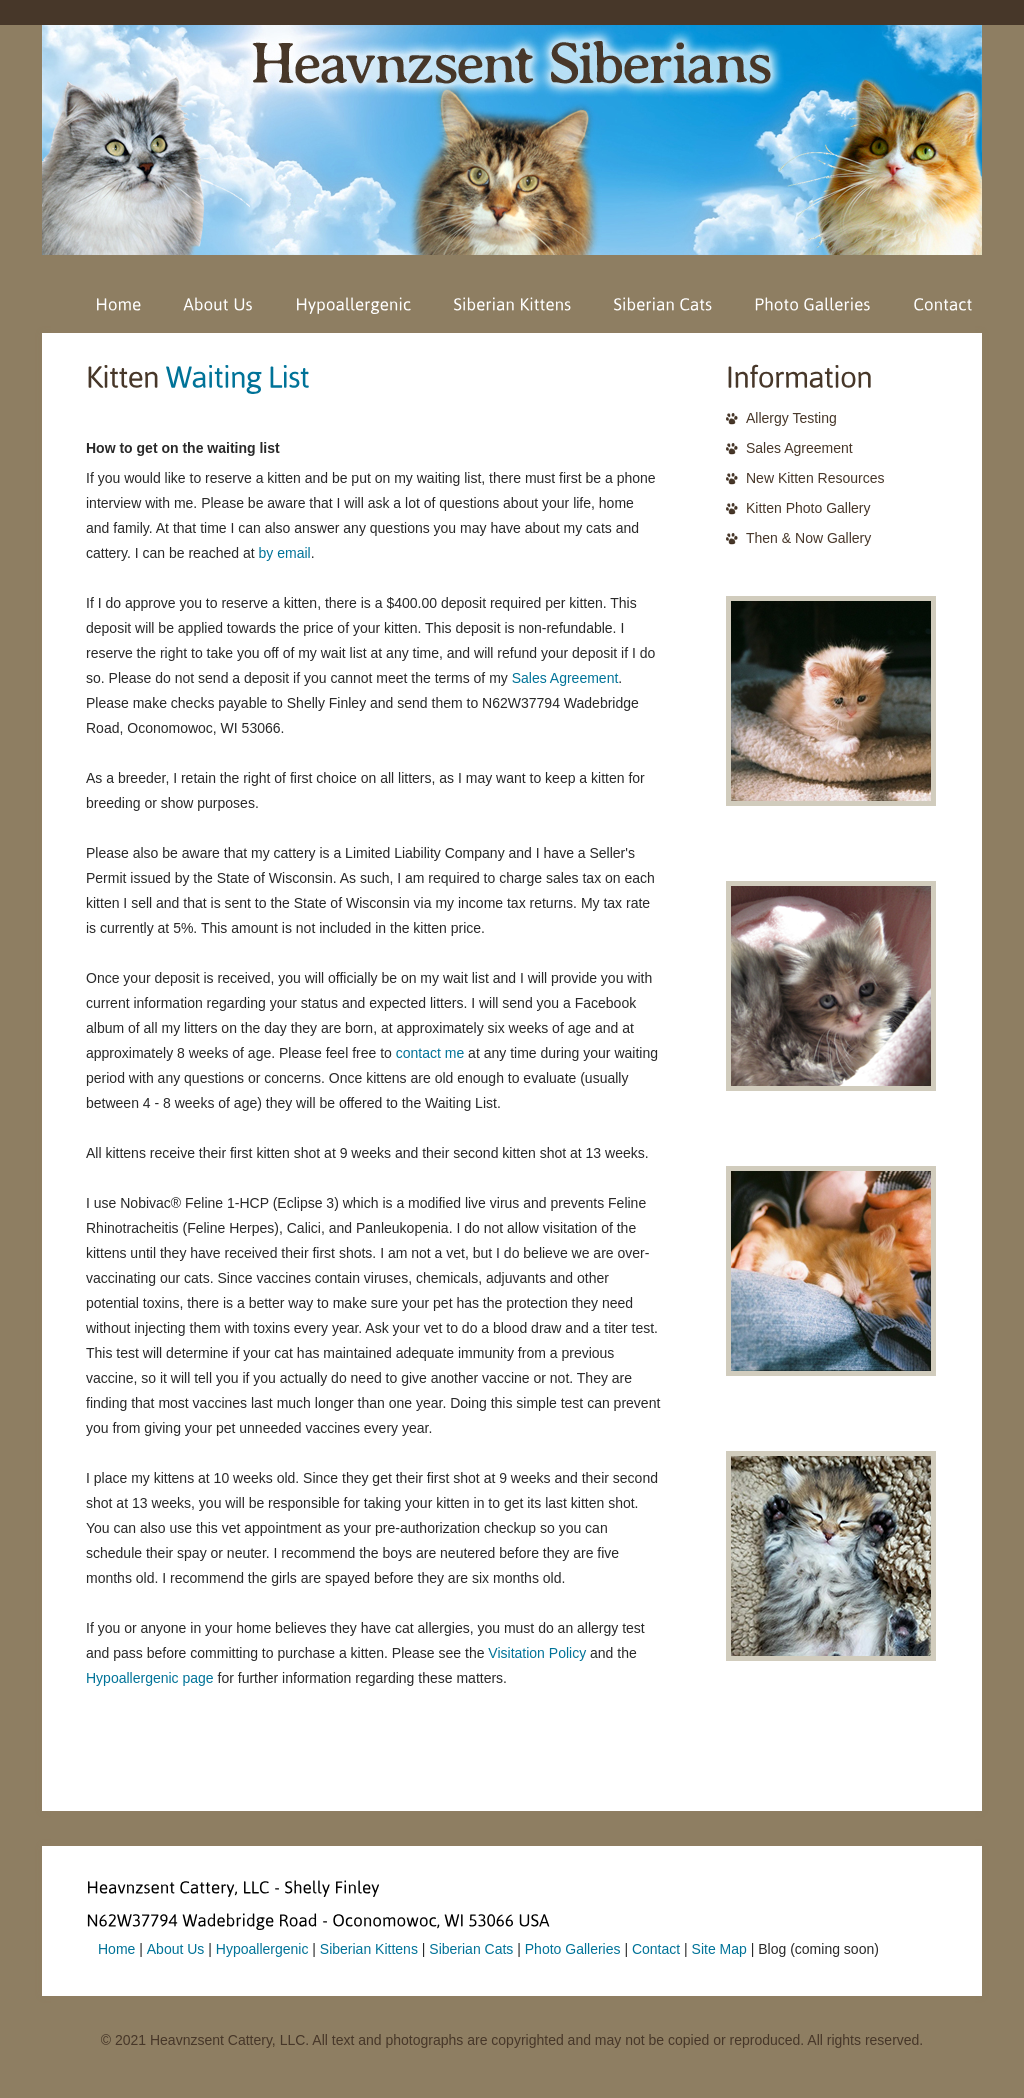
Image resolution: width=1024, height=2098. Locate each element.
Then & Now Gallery (808, 538)
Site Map (719, 1949)
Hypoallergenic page (150, 1678)
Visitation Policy (537, 1653)
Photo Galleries (573, 1949)
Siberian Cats (471, 1949)
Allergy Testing (791, 418)
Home (116, 1949)
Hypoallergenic (262, 1949)
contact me (430, 1053)
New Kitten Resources (815, 478)
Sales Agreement (565, 678)
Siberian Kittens (369, 1949)
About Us (176, 1949)
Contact (656, 1949)
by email (285, 553)
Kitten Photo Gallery (808, 508)
